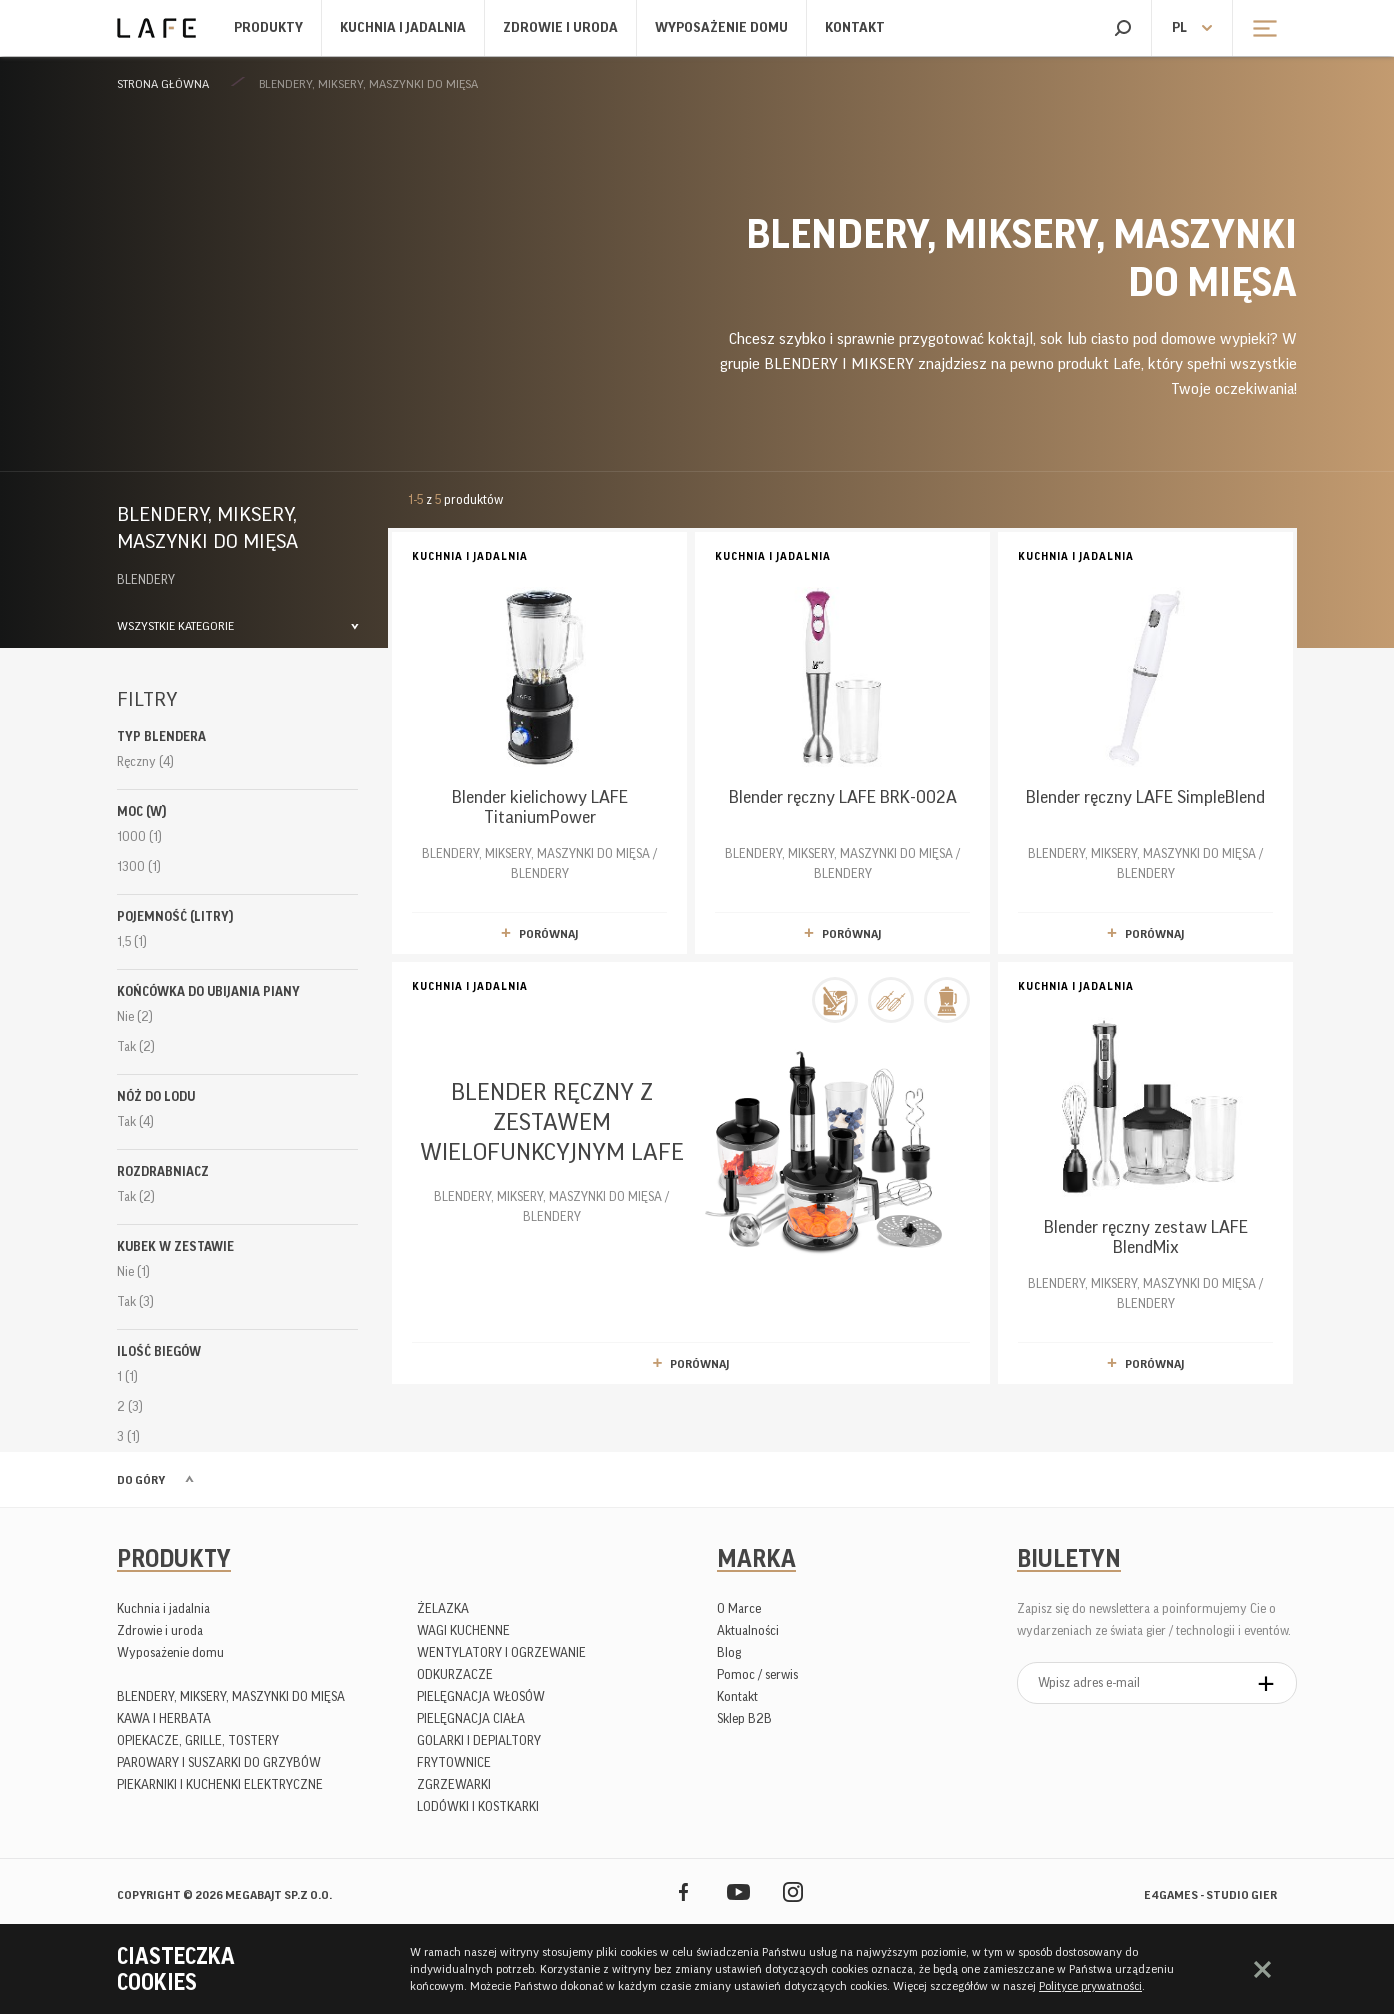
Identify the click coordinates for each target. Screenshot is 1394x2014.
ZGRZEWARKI (454, 1784)
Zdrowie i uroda (560, 28)
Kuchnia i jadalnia (403, 28)
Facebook (683, 1891)
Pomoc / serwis (757, 1674)
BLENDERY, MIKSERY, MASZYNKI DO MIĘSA (368, 84)
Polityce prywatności (1090, 1986)
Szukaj (1122, 28)
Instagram (793, 1891)
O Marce (739, 1608)
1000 (139, 836)
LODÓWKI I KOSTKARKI (478, 1806)
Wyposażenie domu (721, 28)
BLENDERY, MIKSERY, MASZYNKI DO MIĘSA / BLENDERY (539, 713)
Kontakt (855, 28)
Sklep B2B (744, 1718)
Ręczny (145, 761)
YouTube (738, 1891)
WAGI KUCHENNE (463, 1630)
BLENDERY (146, 579)
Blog (729, 1652)
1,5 (132, 941)
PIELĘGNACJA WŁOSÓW (481, 1696)
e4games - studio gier (1210, 1895)
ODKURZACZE (455, 1674)
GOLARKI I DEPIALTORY (479, 1740)
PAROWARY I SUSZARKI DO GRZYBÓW (219, 1762)
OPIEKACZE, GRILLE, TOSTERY (198, 1740)
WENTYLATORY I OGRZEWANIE (501, 1652)
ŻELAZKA (443, 1608)
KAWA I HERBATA (164, 1718)
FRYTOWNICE (454, 1762)
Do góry (141, 1480)
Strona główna (163, 84)
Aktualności (748, 1630)
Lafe (156, 28)
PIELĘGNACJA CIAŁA (471, 1718)
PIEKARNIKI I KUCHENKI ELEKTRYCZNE (220, 1784)
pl (1179, 28)
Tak (136, 1046)
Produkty (268, 28)
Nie (135, 1016)
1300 (139, 866)
